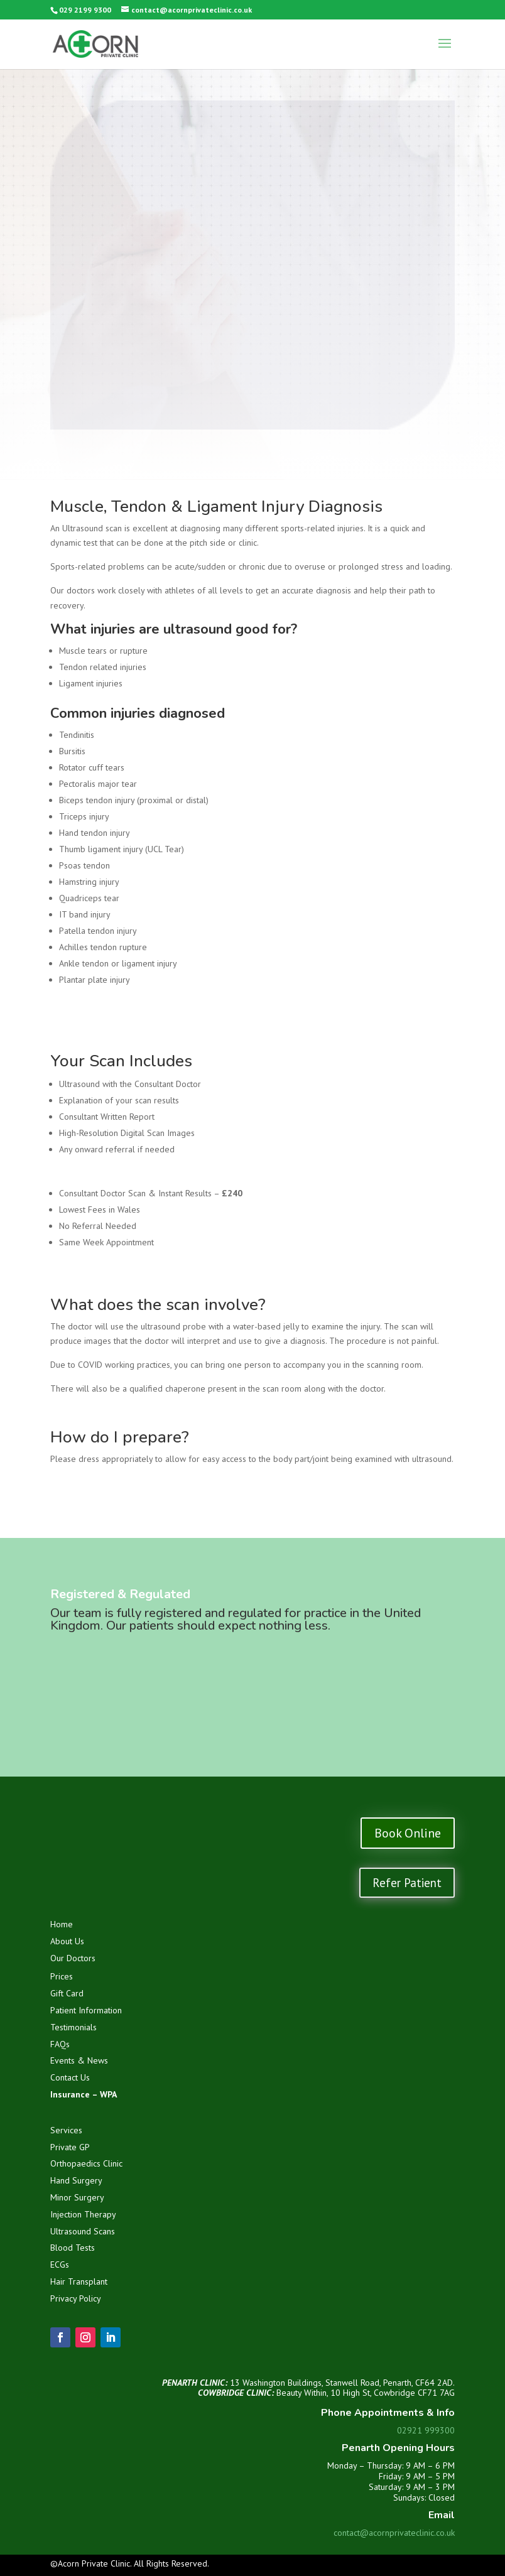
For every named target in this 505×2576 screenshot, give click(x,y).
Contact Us (70, 2077)
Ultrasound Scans (82, 2231)
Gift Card (67, 1993)
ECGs (59, 2264)
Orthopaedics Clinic (86, 2163)
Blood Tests (72, 2247)
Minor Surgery (77, 2197)
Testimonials (73, 2027)
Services (66, 2130)
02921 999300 (426, 2430)
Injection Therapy (83, 2214)
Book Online (407, 1833)
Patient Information (86, 2010)
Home (61, 1924)
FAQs (60, 2044)
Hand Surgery (76, 2180)
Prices (61, 1976)
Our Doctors (72, 1958)
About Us (67, 1941)
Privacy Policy (75, 2298)
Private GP (70, 2147)
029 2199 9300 (85, 9)
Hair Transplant (78, 2281)
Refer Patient (407, 1882)
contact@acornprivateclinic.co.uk (394, 2532)
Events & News (79, 2060)
